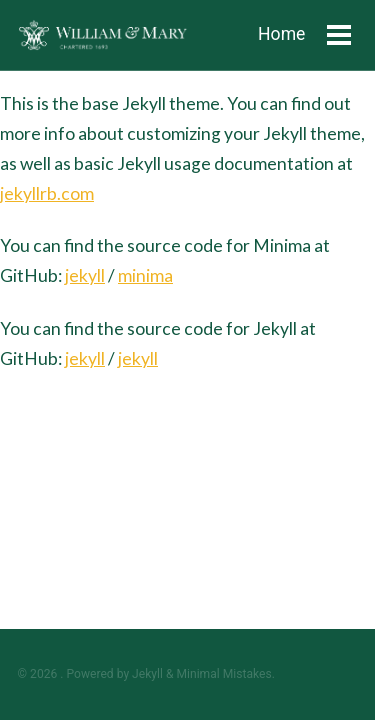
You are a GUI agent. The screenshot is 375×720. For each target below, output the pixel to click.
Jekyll (147, 674)
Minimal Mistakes (223, 674)
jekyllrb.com (47, 193)
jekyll (85, 275)
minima (145, 275)
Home (281, 34)
